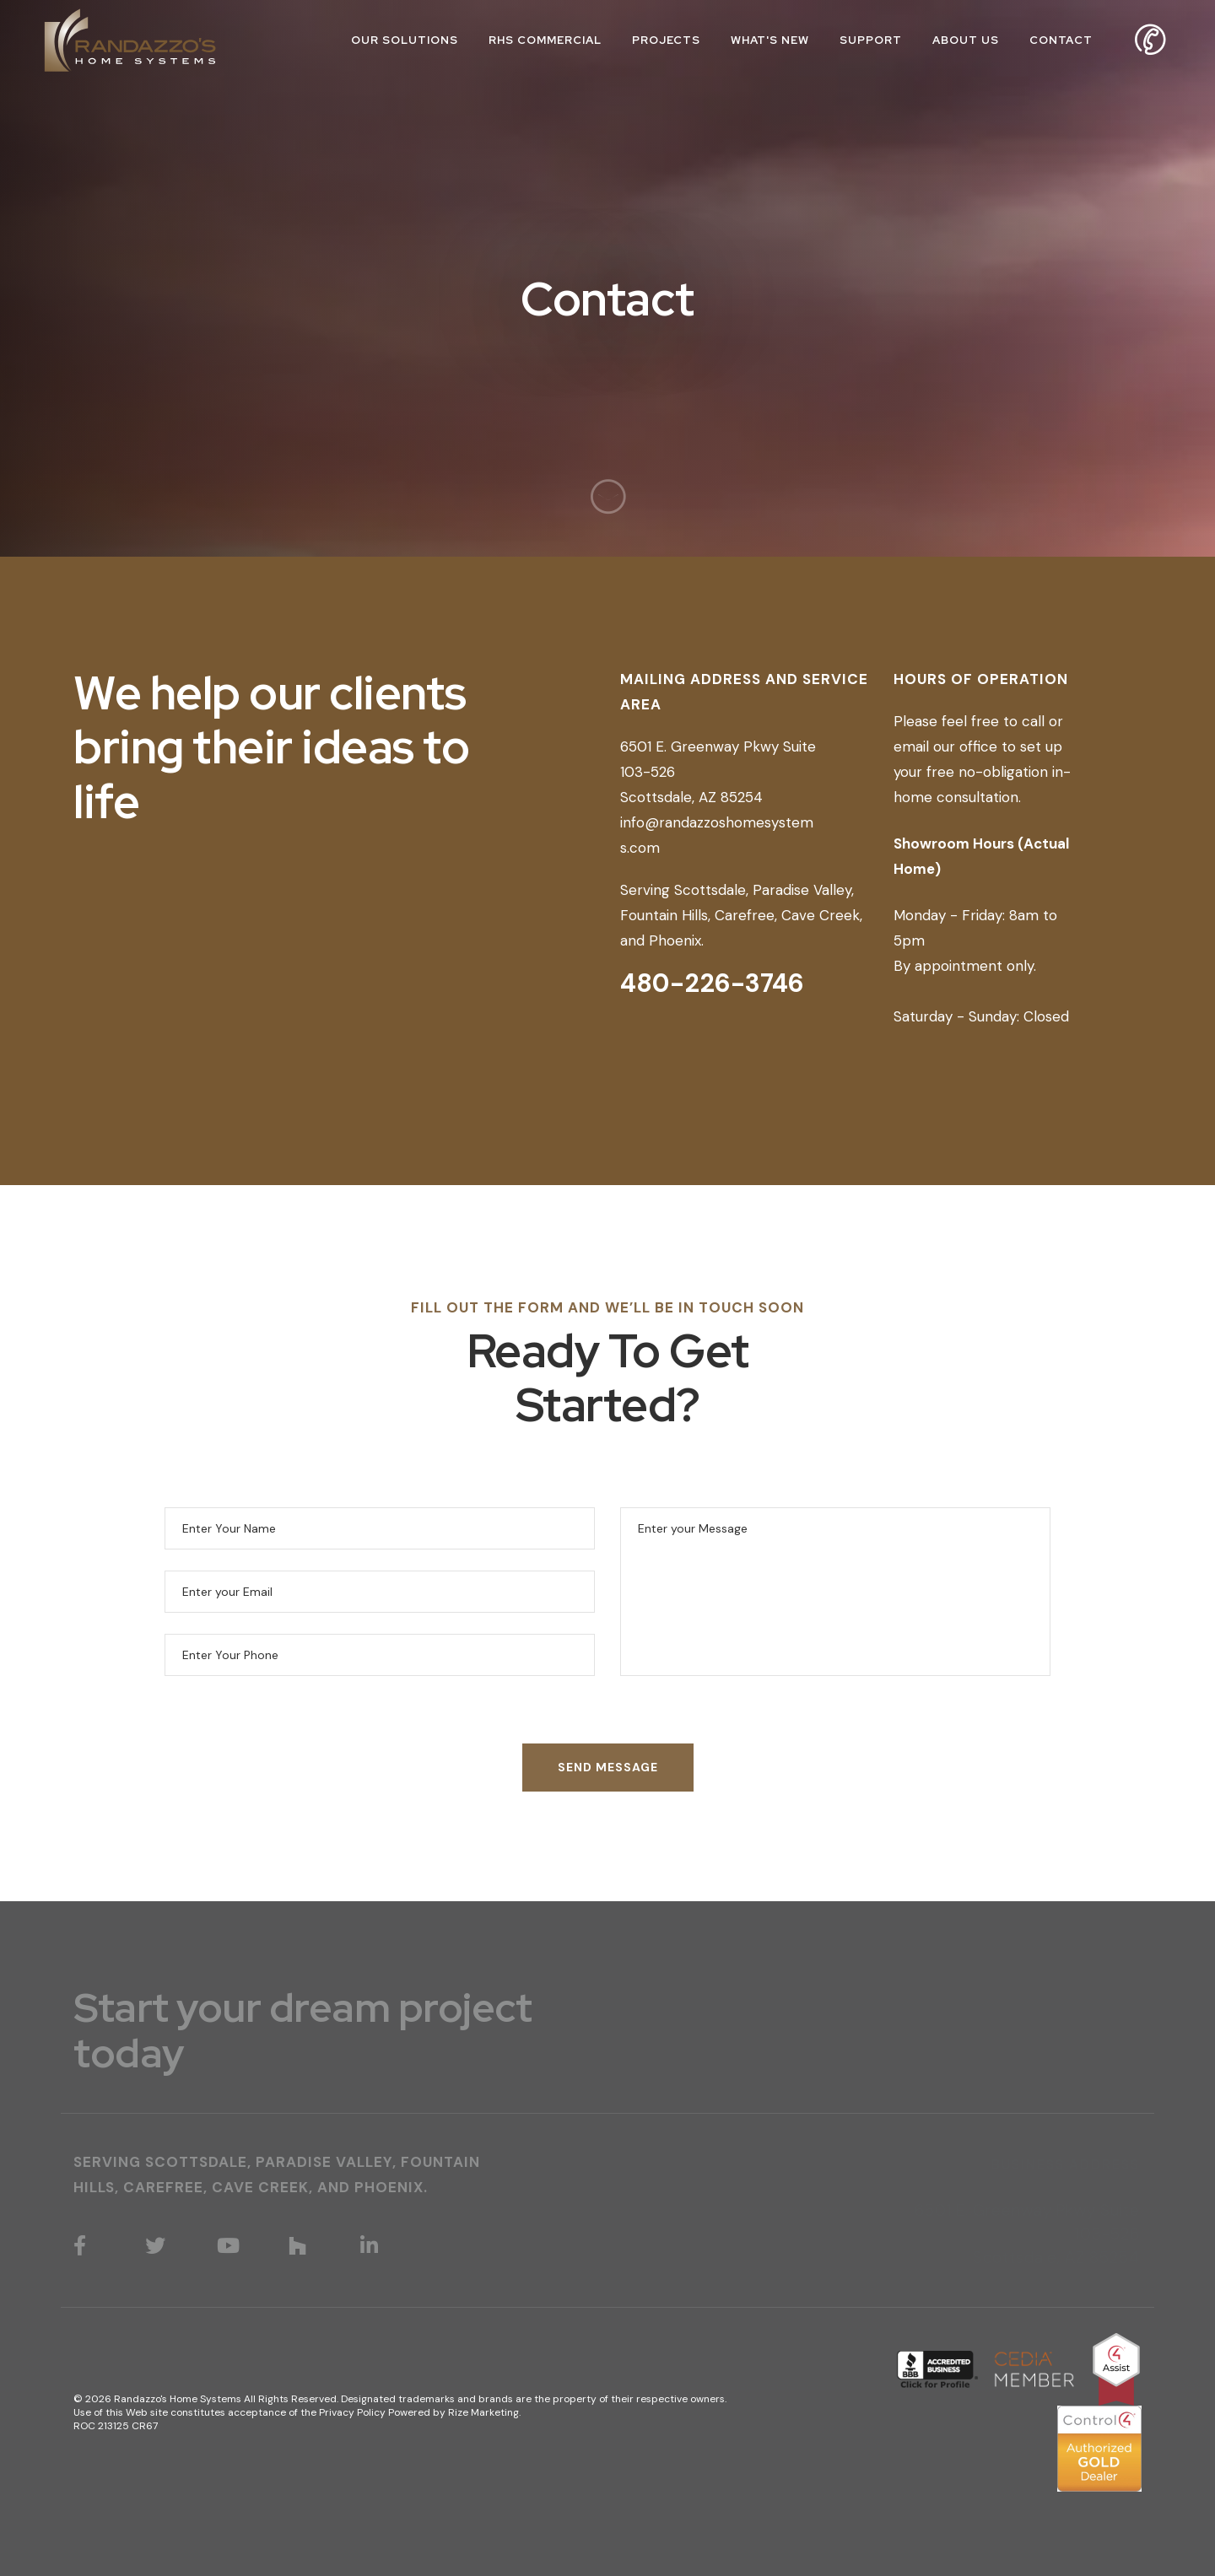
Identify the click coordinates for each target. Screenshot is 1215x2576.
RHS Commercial (545, 40)
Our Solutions (404, 40)
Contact (1061, 40)
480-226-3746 (712, 983)
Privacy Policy (352, 2412)
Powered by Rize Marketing (453, 2412)
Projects (666, 40)
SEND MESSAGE (608, 1767)
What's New (770, 40)
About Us (965, 40)
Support (871, 40)
